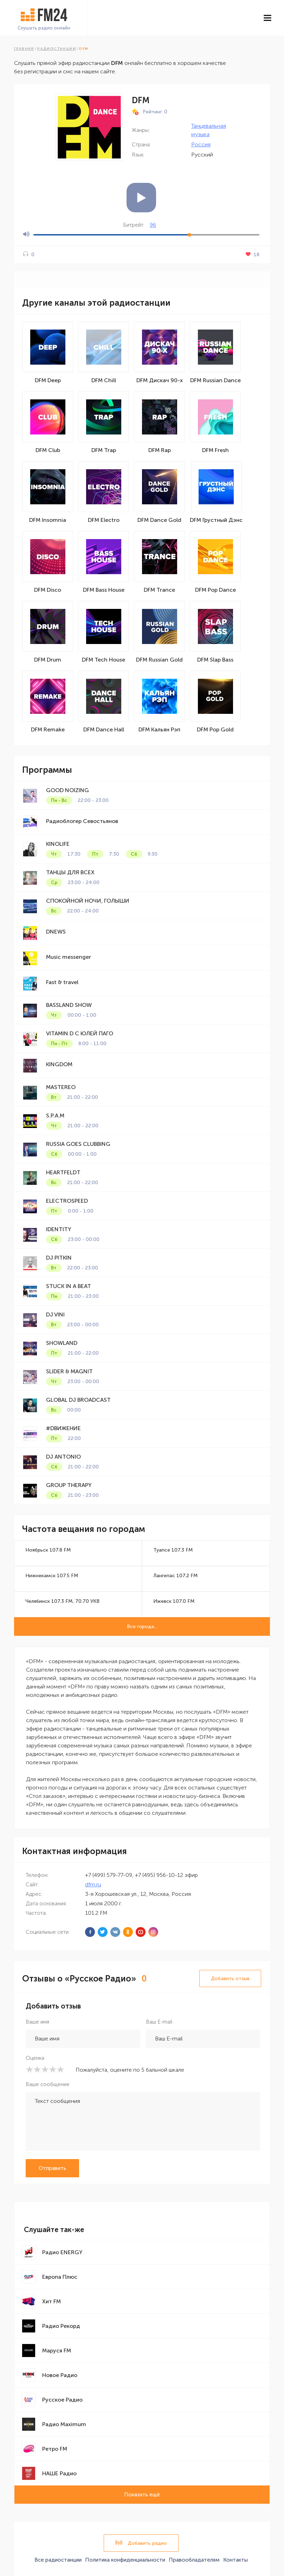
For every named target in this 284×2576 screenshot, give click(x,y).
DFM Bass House (103, 589)
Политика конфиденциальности (125, 2560)
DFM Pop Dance (215, 589)
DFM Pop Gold (215, 729)
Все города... (142, 1626)
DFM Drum (47, 659)
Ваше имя (37, 2022)
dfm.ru (93, 1884)
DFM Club (48, 450)
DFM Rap (159, 450)
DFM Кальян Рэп (159, 729)
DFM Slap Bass (215, 659)
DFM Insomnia (47, 520)
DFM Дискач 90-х (159, 380)
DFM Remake (48, 729)
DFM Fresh (215, 450)
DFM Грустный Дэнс (216, 520)
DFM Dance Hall (103, 729)
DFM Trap (103, 450)
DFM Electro (104, 520)
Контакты (235, 2560)
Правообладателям (194, 2560)
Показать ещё (142, 2494)
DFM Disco (47, 589)
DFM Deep (48, 380)
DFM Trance (159, 589)
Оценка (35, 2058)
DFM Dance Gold (159, 520)
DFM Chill (103, 380)
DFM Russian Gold (159, 659)
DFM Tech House (103, 659)
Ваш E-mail (159, 2022)
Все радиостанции (58, 2560)
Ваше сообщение (48, 2084)
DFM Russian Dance (215, 380)
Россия (201, 144)
